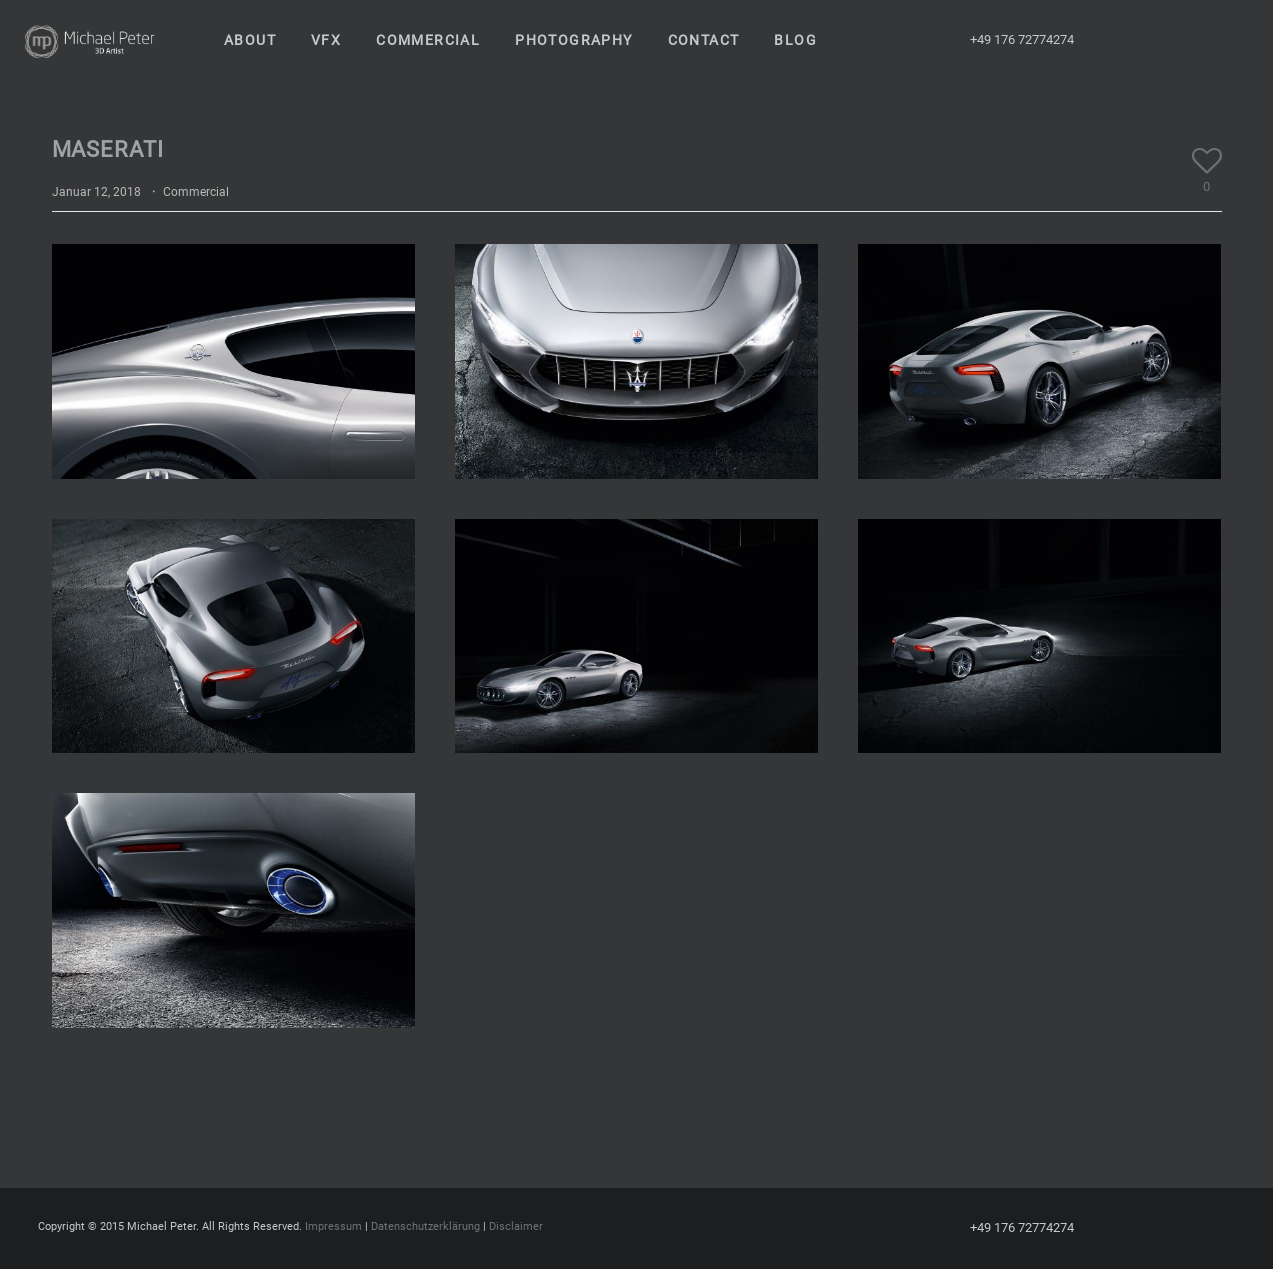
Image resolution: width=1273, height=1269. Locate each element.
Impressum (333, 1226)
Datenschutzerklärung (425, 1226)
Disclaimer (516, 1226)
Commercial (196, 192)
